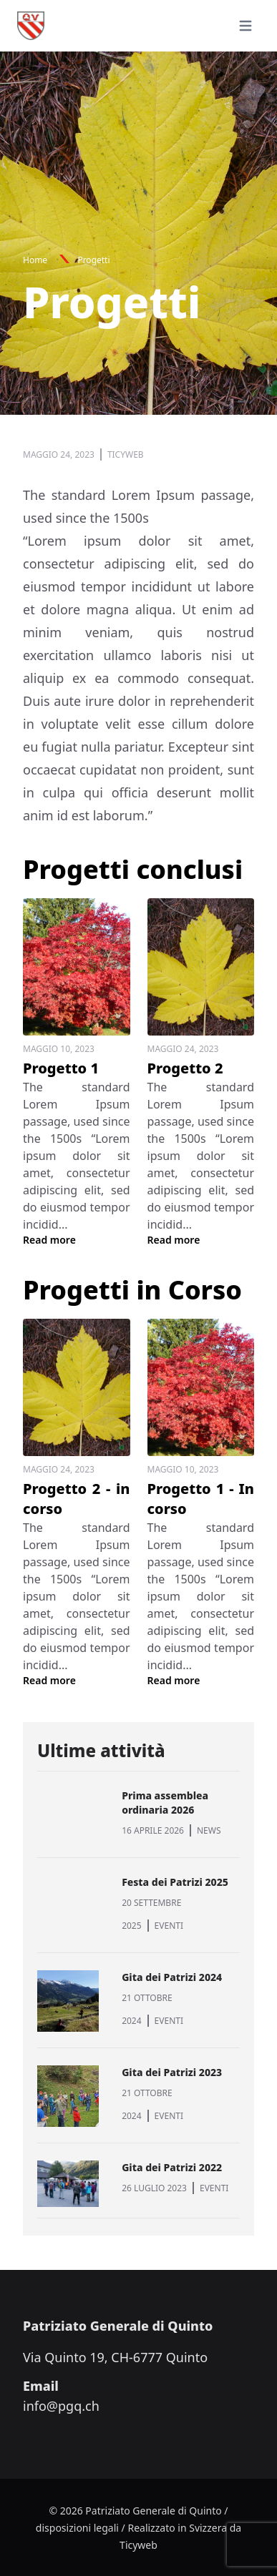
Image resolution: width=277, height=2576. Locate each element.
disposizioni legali (77, 2528)
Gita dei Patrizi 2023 (172, 2072)
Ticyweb (138, 2545)
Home (35, 260)
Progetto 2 (185, 1068)
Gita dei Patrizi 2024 (172, 1977)
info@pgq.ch (61, 2405)
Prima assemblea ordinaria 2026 (165, 1803)
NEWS (209, 1830)
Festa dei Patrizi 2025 (175, 1882)
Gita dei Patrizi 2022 (172, 2167)
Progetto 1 (61, 1068)
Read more (49, 1240)
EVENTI (169, 1925)
